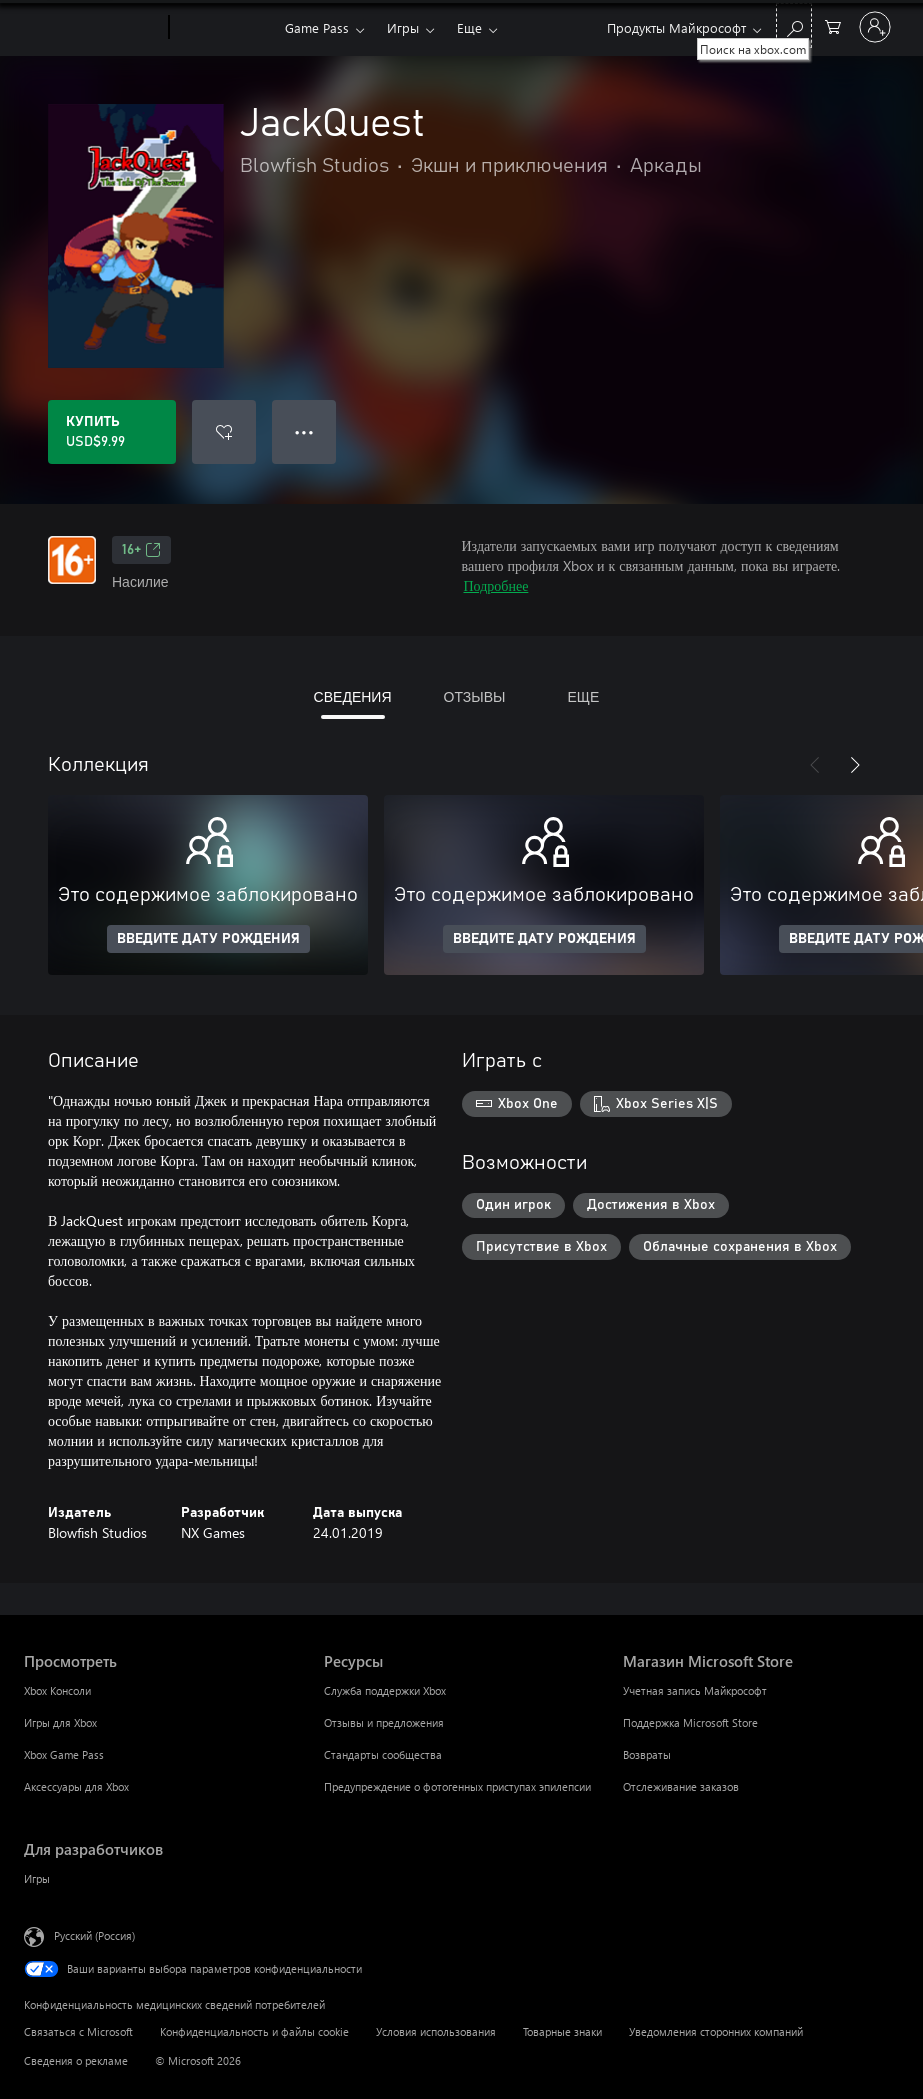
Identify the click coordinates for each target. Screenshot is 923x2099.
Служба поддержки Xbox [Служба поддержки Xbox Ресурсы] (385, 1690)
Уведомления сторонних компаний (716, 2031)
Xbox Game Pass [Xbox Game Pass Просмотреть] (64, 1754)
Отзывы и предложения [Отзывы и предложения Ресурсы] (384, 1722)
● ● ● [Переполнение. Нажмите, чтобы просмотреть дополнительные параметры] (304, 431)
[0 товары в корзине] (833, 25)
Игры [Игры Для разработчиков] (37, 1878)
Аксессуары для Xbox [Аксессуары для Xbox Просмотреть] (76, 1786)
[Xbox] (224, 28)
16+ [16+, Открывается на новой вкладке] (141, 550)
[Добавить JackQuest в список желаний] (224, 432)
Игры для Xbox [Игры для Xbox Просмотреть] (60, 1722)
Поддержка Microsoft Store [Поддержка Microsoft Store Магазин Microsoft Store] (690, 1722)
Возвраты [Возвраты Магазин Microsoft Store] (647, 1754)
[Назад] (815, 765)
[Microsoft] (92, 28)
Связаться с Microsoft (78, 2031)
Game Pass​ (317, 27)
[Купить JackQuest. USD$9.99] (112, 432)
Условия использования (436, 2031)
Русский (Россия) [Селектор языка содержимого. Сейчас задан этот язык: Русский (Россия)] (94, 1935)
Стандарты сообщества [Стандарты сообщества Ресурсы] (383, 1754)
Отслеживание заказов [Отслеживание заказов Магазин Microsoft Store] (681, 1786)
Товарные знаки (562, 2031)
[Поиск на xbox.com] (794, 25)
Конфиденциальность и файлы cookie (254, 2031)
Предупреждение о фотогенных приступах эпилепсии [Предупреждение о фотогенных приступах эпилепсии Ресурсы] (457, 1786)
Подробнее (496, 585)
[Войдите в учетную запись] (875, 27)
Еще (469, 27)
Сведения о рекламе (76, 2060)
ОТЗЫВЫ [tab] (475, 696)
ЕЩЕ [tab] (583, 696)
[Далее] (855, 765)
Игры (403, 27)
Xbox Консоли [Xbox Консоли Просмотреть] (57, 1690)
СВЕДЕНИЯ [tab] (353, 696)
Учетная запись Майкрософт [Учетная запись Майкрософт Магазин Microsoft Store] (695, 1690)
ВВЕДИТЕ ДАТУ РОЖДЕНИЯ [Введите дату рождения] (208, 939)
